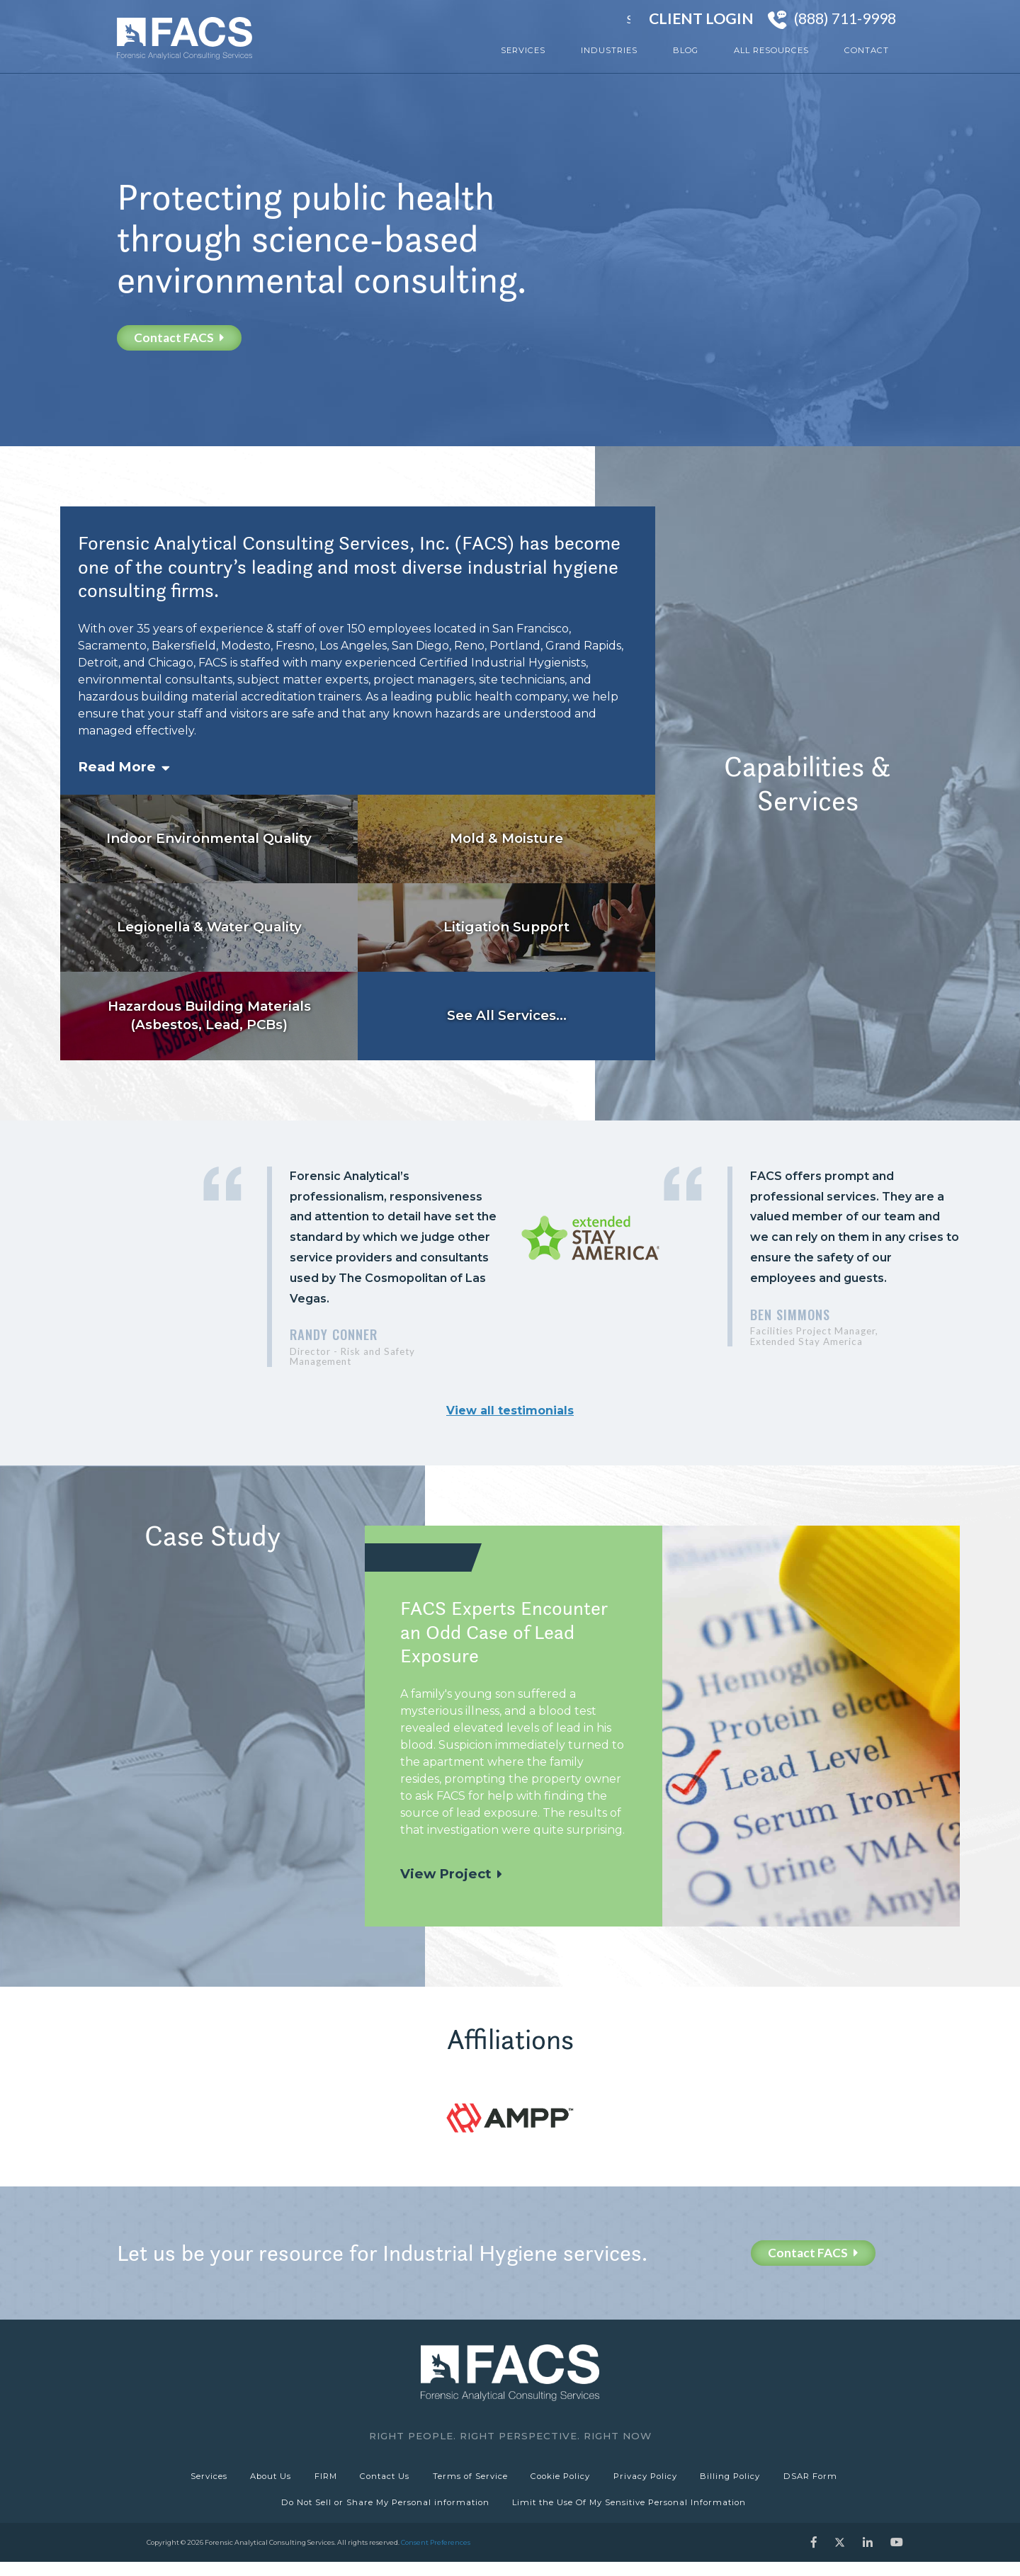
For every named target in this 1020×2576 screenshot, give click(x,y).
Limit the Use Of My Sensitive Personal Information (631, 2513)
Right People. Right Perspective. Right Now (510, 2435)
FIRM (318, 2480)
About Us (259, 2480)
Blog (685, 50)
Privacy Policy (653, 2480)
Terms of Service (470, 2480)
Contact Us (381, 2480)
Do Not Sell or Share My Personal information (383, 2513)
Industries (609, 50)
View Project (446, 1874)
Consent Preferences (435, 2556)
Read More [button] (117, 767)
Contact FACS (179, 337)
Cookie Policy (564, 2480)
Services (523, 50)
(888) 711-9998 (845, 18)
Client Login (701, 18)
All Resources (771, 50)
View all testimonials (510, 1410)
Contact (866, 50)
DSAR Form (826, 2480)
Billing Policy (742, 2480)
